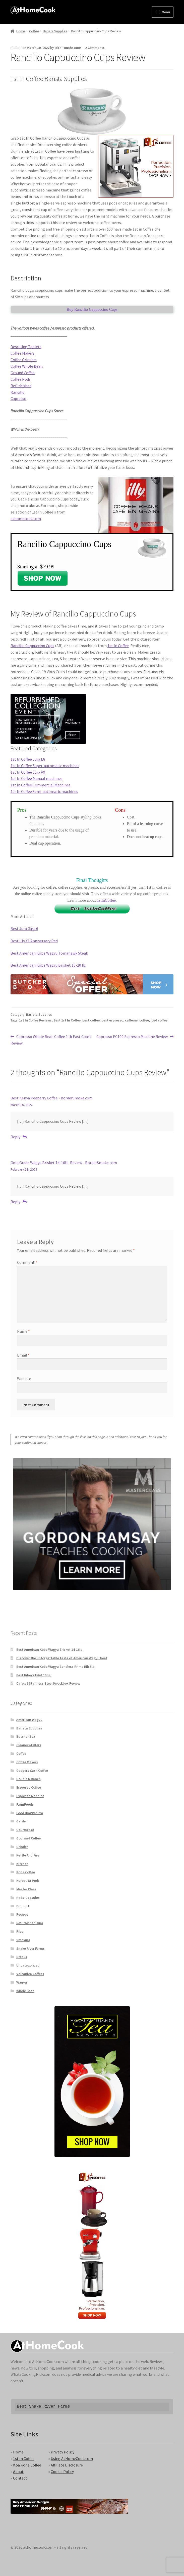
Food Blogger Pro (29, 1813)
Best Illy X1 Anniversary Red (34, 940)
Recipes (22, 1914)
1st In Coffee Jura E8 (28, 759)
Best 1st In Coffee (67, 1020)
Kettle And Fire (27, 1855)
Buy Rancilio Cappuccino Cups (92, 309)
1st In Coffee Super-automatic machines (45, 765)
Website (24, 1378)
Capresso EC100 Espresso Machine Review (132, 1037)
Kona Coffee (25, 1872)
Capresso (18, 398)
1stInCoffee (106, 900)
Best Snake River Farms (43, 2406)
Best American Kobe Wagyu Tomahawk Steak (49, 953)
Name (23, 1331)
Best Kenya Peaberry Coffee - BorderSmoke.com (52, 1097)
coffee (144, 1020)
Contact (20, 2478)
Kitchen (22, 1864)
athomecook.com (26, 518)
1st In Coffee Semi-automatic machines (44, 791)
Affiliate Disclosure (67, 2464)
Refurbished (21, 385)
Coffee (34, 31)
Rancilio (18, 392)
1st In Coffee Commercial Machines (41, 784)
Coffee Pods (21, 379)
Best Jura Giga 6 (24, 928)
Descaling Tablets (26, 346)
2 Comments (95, 47)
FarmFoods (25, 1804)
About (18, 2471)
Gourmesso (25, 1829)
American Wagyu (29, 1719)
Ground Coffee (23, 372)
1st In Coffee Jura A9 (28, 772)
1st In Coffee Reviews (35, 1020)
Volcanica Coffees (30, 1974)
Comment (27, 1262)
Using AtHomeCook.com (72, 2458)
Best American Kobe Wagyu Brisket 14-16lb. (50, 1649)
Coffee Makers (22, 353)
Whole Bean (25, 1991)
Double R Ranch (28, 1779)
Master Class (26, 1889)
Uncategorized (27, 1965)
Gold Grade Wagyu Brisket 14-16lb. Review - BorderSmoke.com (64, 1162)
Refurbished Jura (29, 1923)
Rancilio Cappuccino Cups (32, 645)
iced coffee (159, 1020)
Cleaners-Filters (28, 1745)
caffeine (131, 1020)
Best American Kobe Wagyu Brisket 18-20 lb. (48, 965)
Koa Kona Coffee (27, 2464)
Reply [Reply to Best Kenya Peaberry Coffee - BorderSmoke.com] (15, 1136)
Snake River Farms (30, 1948)
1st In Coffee (118, 645)
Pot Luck (23, 1906)
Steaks (21, 1956)
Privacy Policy (62, 2451)
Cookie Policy (62, 2471)
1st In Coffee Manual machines (37, 778)
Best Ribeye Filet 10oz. (33, 1675)
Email (23, 1355)
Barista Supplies (55, 31)
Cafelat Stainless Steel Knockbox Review (48, 1683)
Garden (22, 1821)
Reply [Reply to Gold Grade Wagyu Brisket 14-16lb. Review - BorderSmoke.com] (15, 1201)
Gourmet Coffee (28, 1838)
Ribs (19, 1931)
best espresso (112, 1020)
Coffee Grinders (24, 359)
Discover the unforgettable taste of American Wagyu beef (61, 1658)
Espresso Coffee (28, 1787)
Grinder (22, 1846)
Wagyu (21, 1982)
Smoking (23, 1940)
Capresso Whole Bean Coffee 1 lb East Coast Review (51, 1040)
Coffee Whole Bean (27, 366)
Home (20, 31)
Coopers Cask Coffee (32, 1770)
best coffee (91, 1020)
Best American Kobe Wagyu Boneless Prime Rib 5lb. (56, 1666)
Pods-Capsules (28, 1897)
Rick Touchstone (68, 47)
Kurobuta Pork (27, 1880)
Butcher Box (25, 1736)
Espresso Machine (30, 1796)
